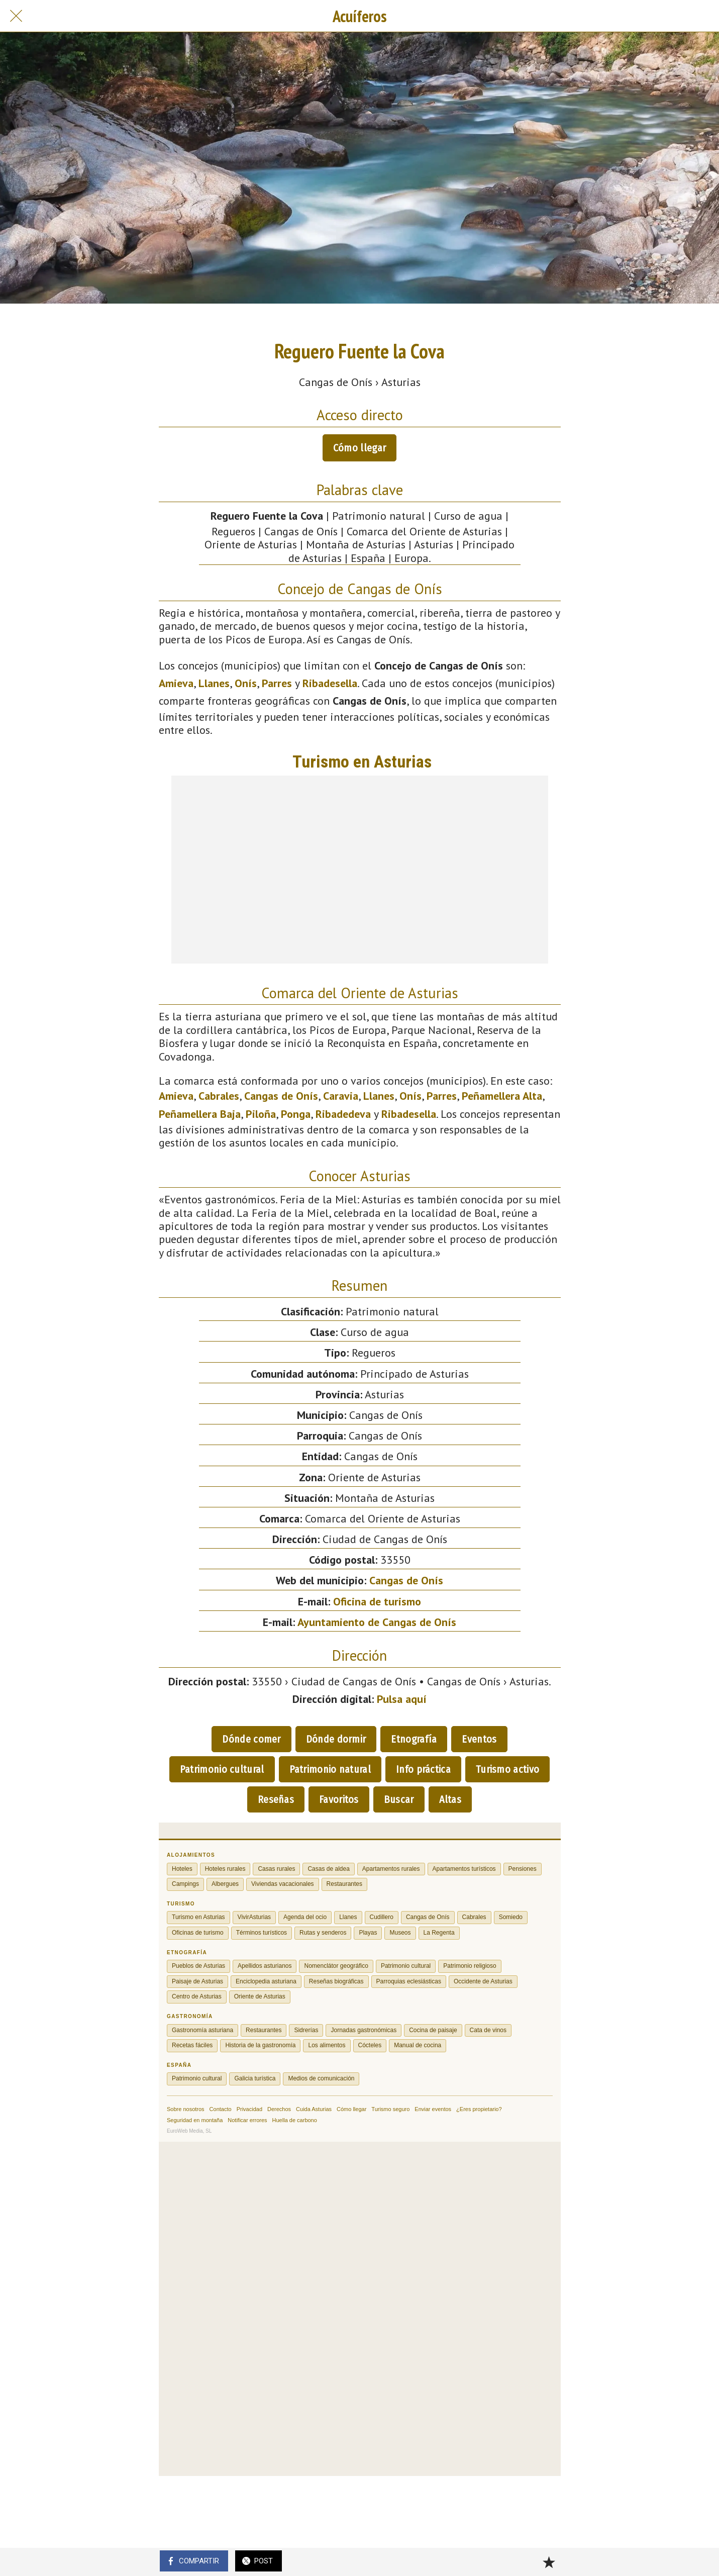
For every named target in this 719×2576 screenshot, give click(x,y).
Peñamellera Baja (200, 1114)
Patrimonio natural (330, 1769)
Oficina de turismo (377, 1601)
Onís (246, 683)
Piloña (261, 1114)
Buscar (399, 1799)
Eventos (479, 1739)
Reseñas (276, 1799)
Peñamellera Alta (502, 1096)
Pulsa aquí (402, 1699)
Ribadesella (329, 683)
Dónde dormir (336, 1739)
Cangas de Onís (281, 1096)
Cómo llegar (359, 448)
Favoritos (339, 1799)
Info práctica (423, 1769)
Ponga (296, 1114)
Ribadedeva (343, 1114)
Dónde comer (251, 1739)
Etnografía (414, 1739)
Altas (450, 1799)
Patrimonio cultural (222, 1769)
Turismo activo (507, 1769)
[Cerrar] (16, 16)
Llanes (214, 683)
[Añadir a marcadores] (549, 2562)
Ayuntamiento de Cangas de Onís (376, 1622)
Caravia (340, 1096)
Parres (277, 683)
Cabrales (218, 1096)
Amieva (176, 683)
